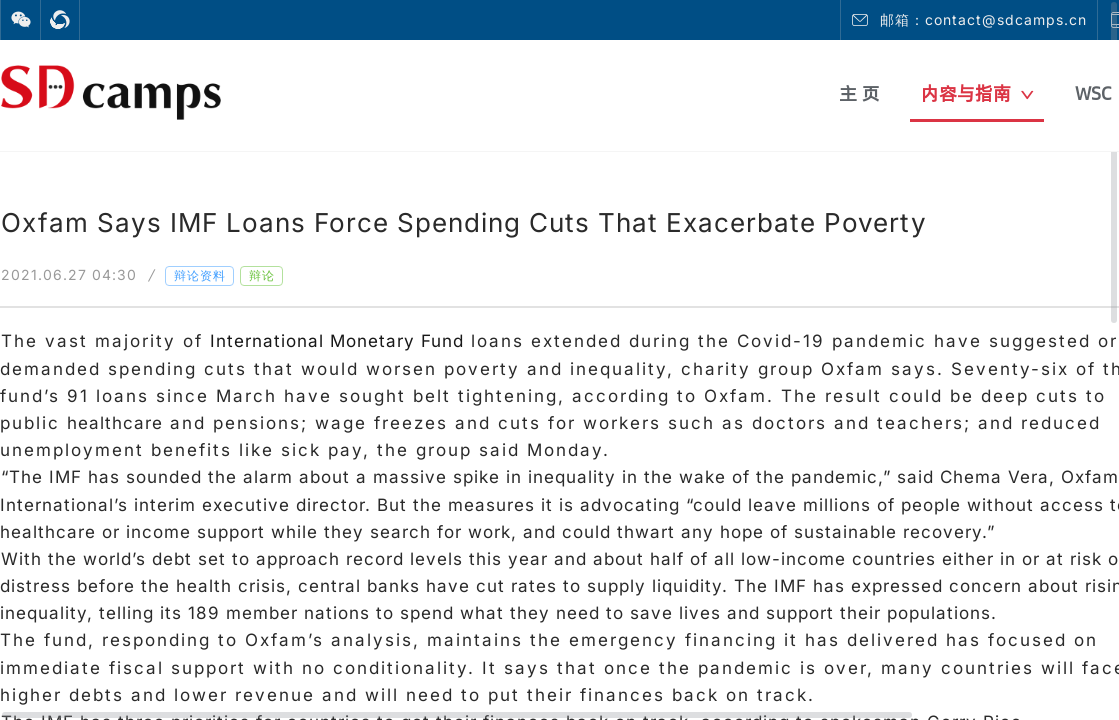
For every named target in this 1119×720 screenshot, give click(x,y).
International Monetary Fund (337, 341)
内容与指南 (977, 93)
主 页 (859, 93)
